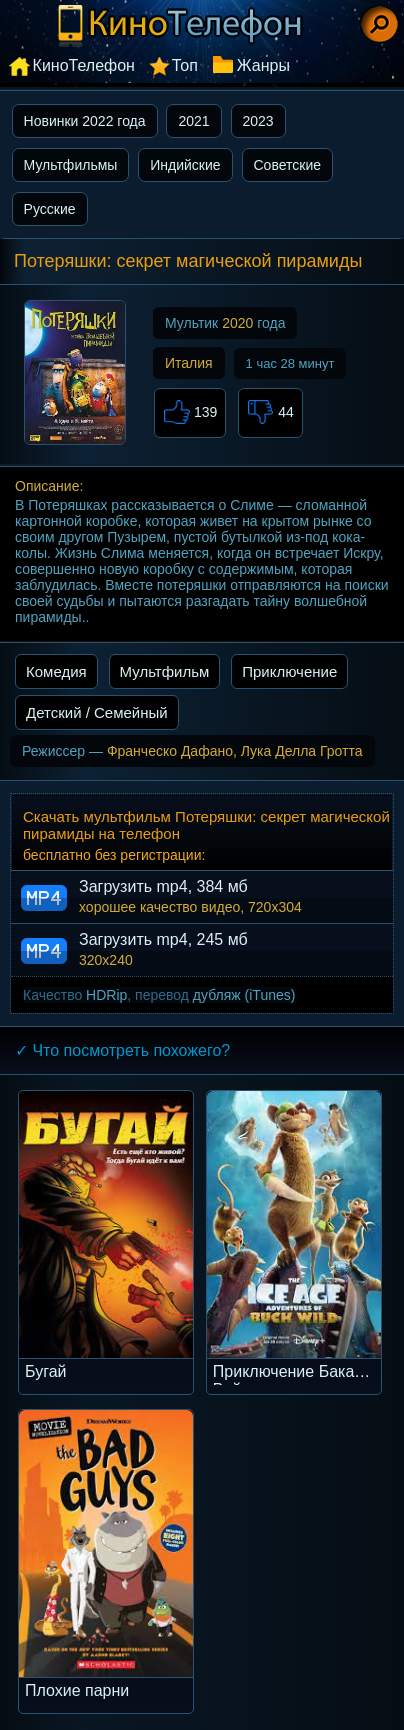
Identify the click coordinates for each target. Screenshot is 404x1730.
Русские (50, 209)
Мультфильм (165, 671)
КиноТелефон (84, 65)
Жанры (263, 65)
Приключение (289, 671)
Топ (185, 65)
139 (190, 413)
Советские (287, 165)
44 (270, 413)
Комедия (56, 671)
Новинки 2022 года (85, 121)
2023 (258, 121)
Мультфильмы (71, 165)
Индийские (185, 165)
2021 (193, 121)
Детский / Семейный (97, 712)
